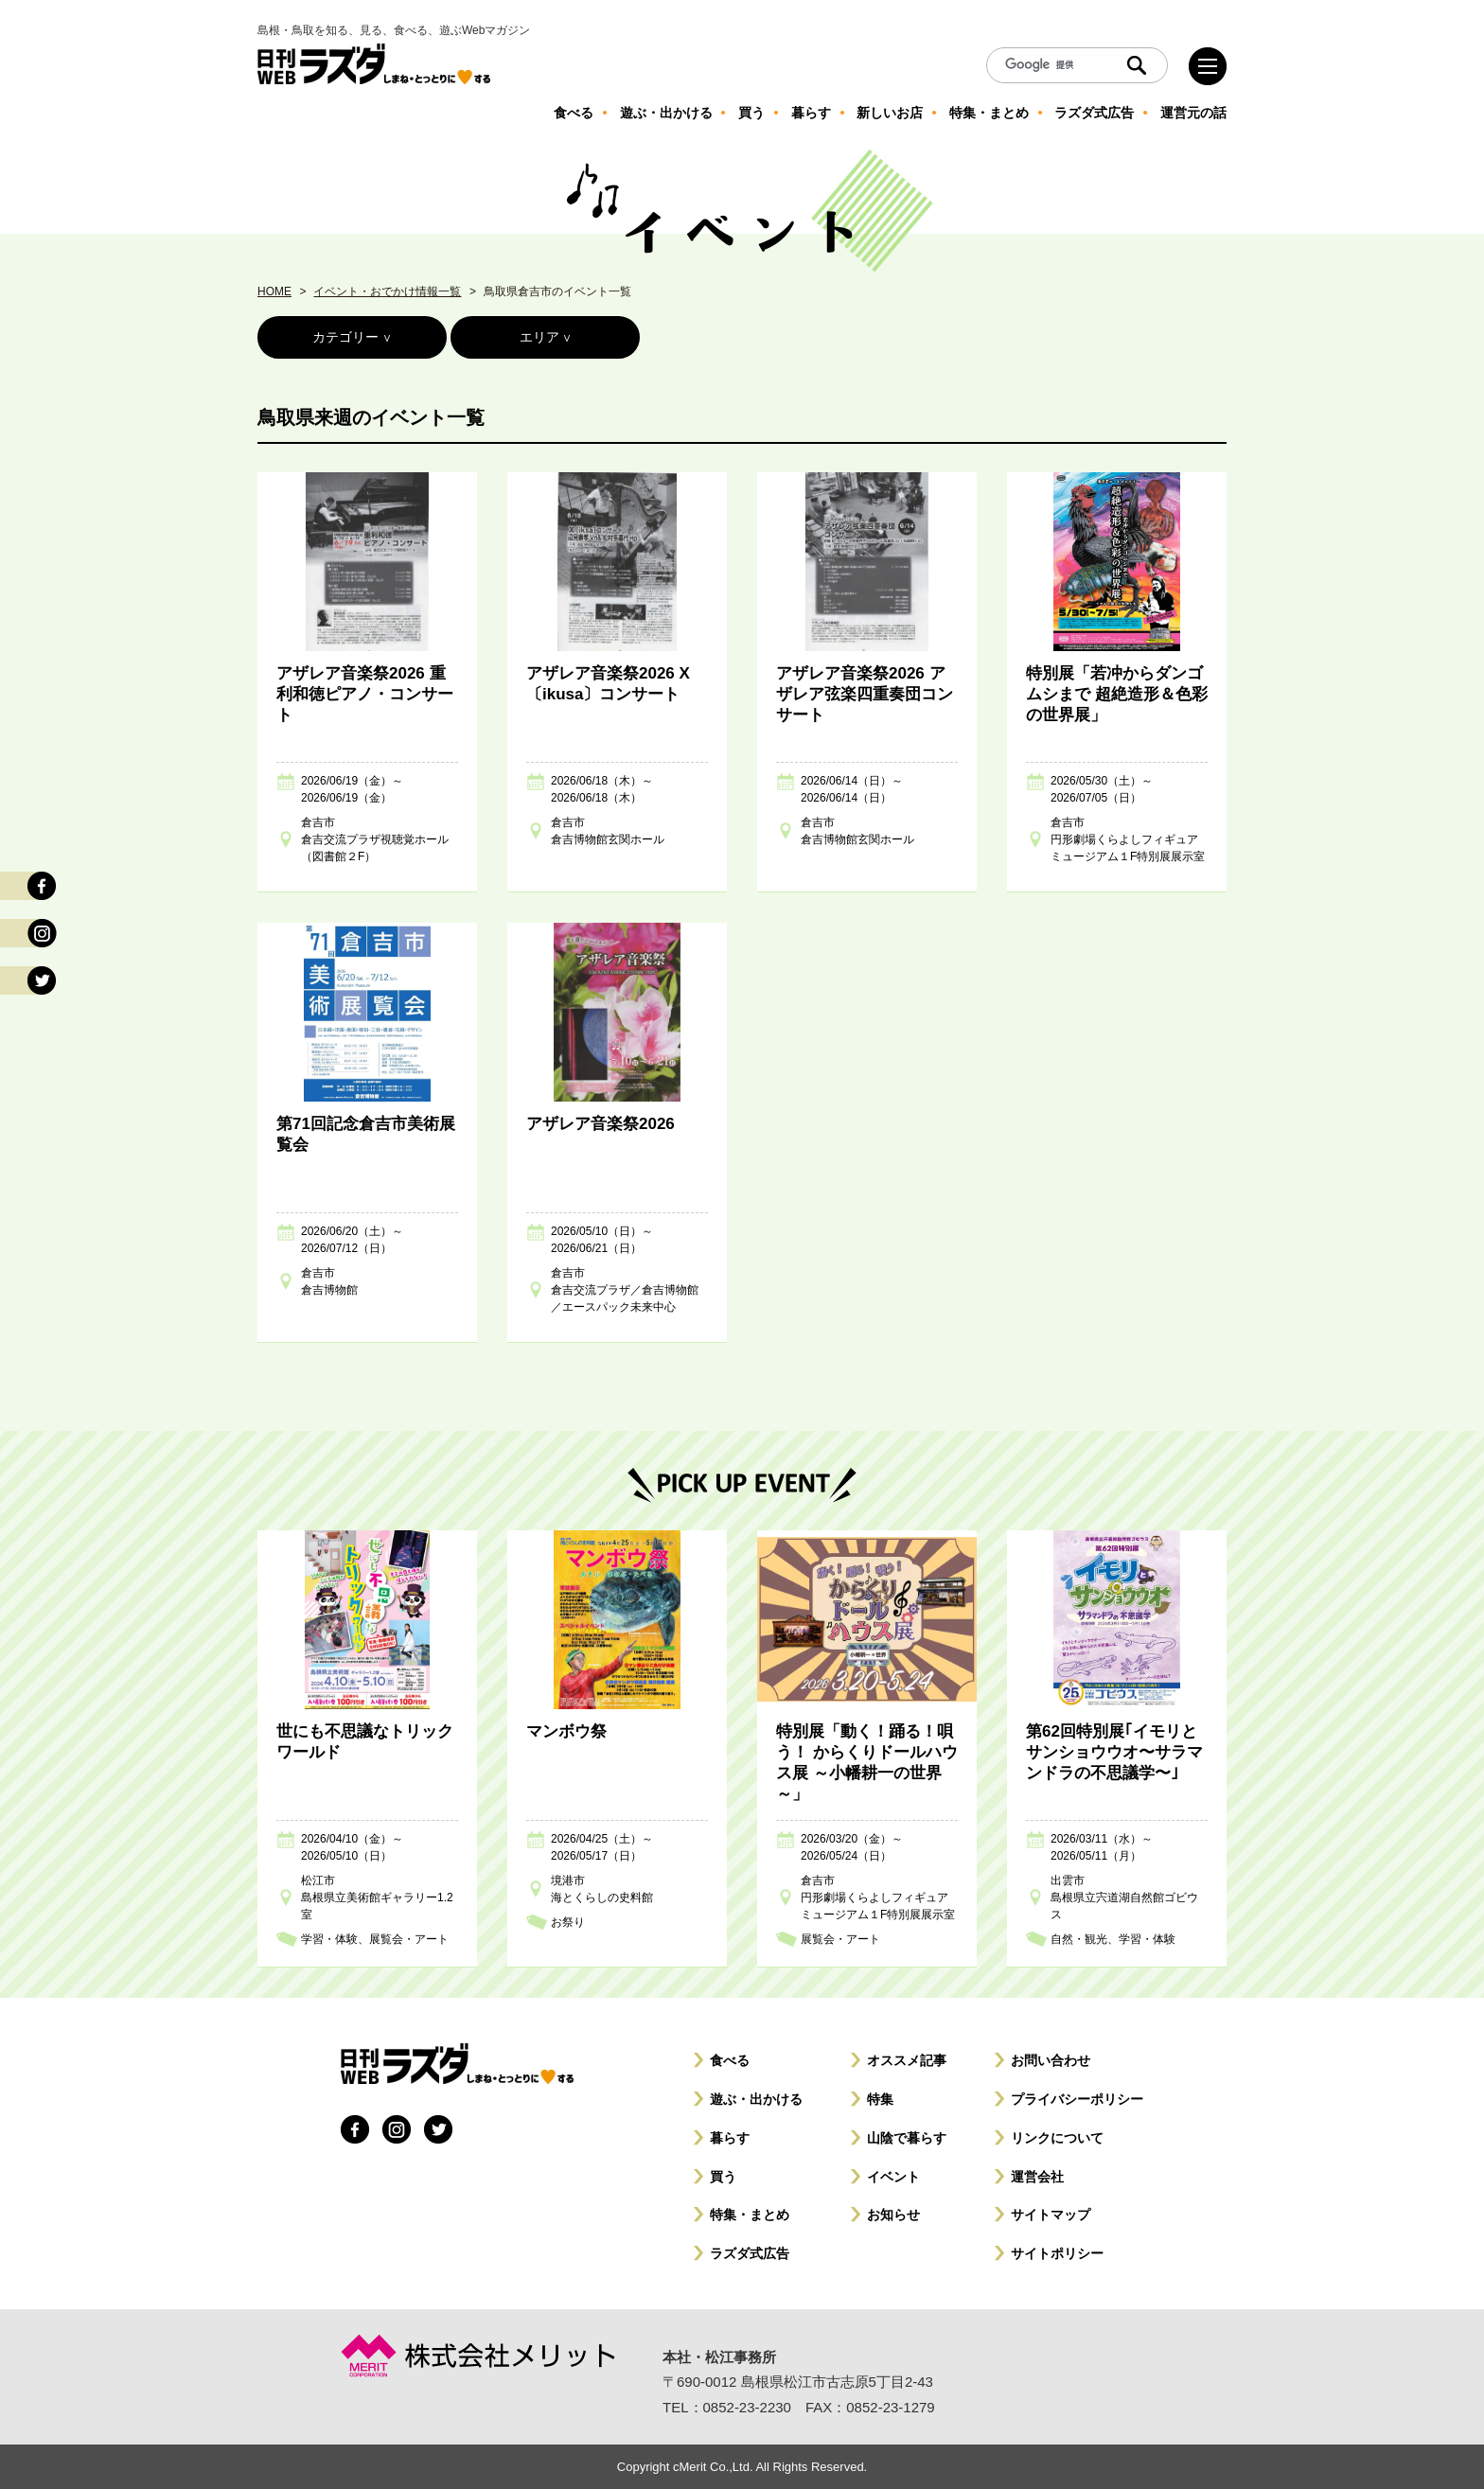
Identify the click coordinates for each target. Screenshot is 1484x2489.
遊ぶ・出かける (756, 2099)
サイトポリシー (1057, 2253)
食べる (730, 2060)
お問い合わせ (1050, 2060)
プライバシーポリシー (1077, 2099)
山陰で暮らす (906, 2137)
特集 (880, 2099)
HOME (274, 291)
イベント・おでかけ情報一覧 (387, 291)
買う (723, 2176)
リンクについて (1057, 2137)
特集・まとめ (749, 2214)
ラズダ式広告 (749, 2253)
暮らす (730, 2137)
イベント (893, 2176)
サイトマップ (1050, 2214)
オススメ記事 (906, 2060)
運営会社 (1037, 2176)
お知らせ (893, 2214)
